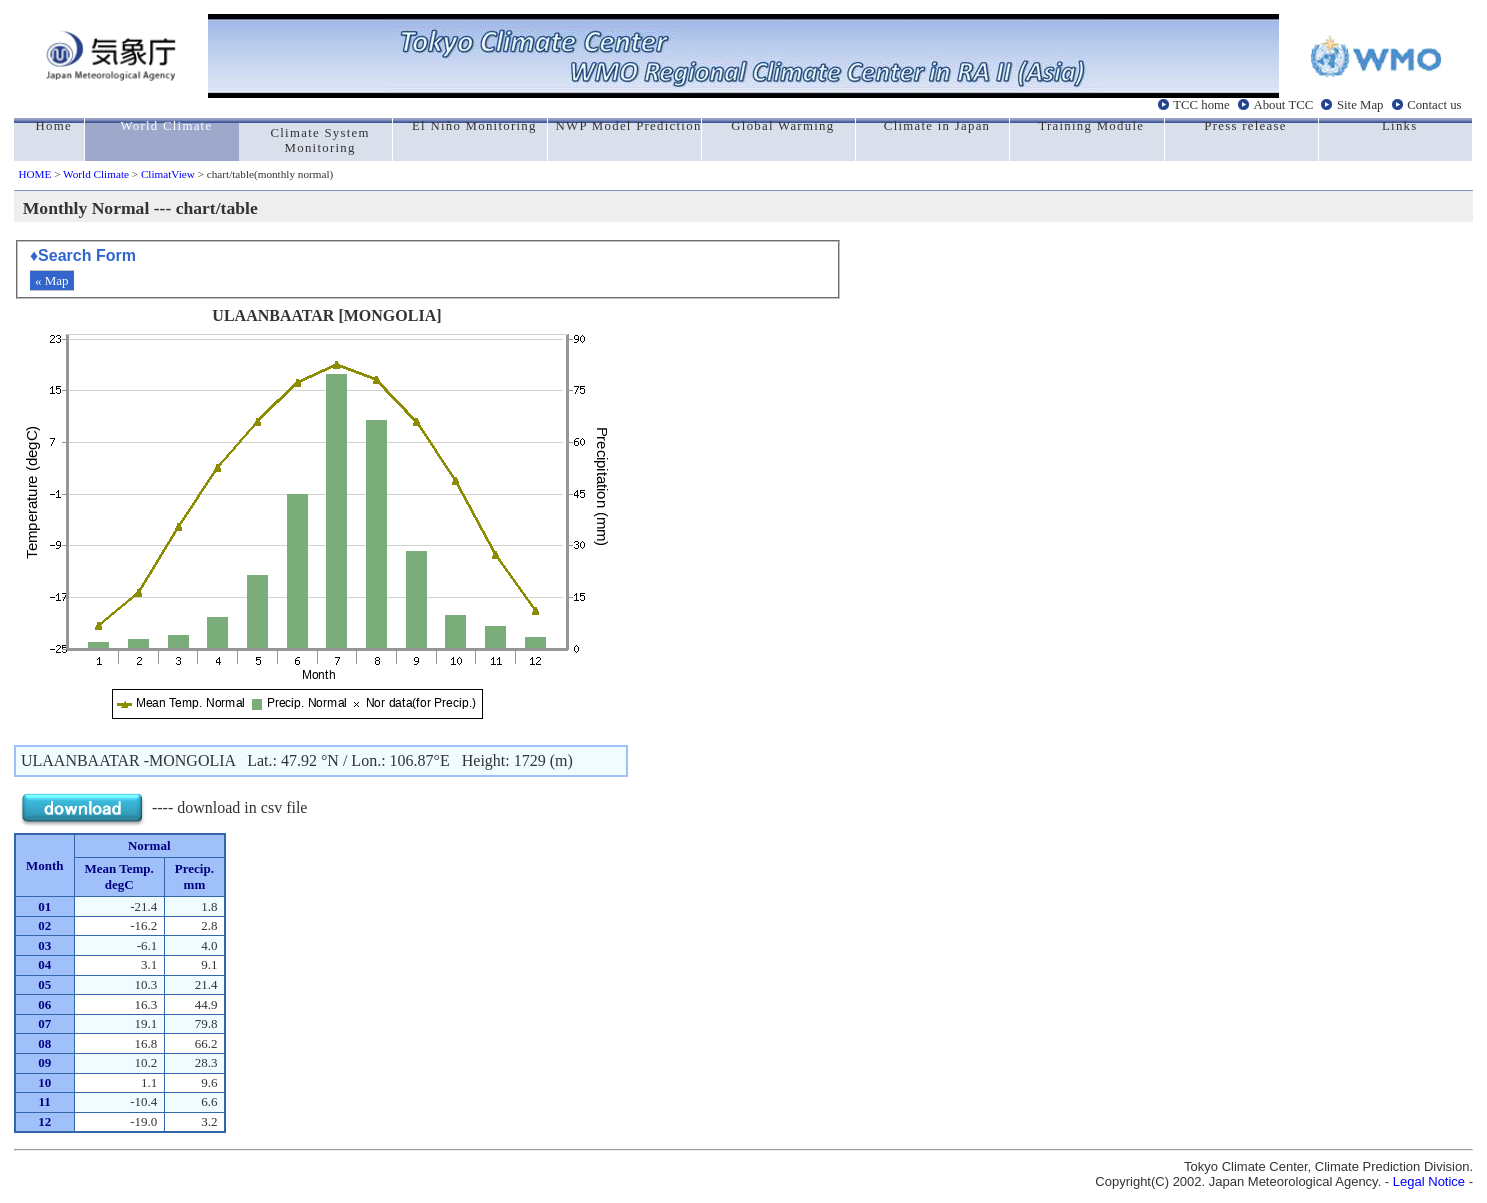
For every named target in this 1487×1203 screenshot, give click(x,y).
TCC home (1201, 105)
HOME (34, 174)
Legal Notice (1429, 1181)
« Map (52, 280)
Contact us (1434, 105)
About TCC (1283, 105)
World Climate (96, 174)
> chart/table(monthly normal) (264, 174)
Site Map (1360, 105)
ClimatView (168, 174)
